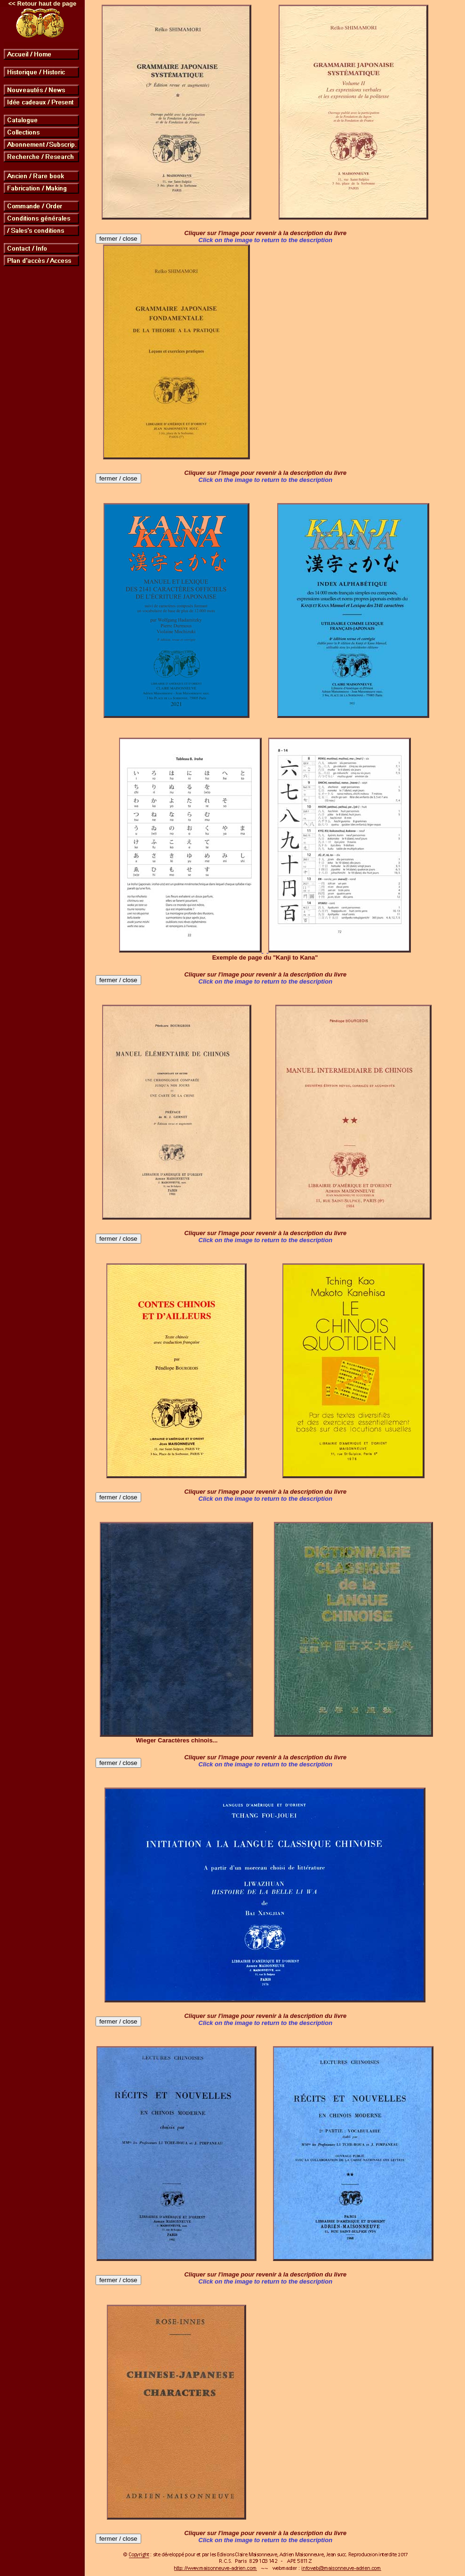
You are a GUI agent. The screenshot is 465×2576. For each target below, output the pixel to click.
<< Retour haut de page (42, 3)
